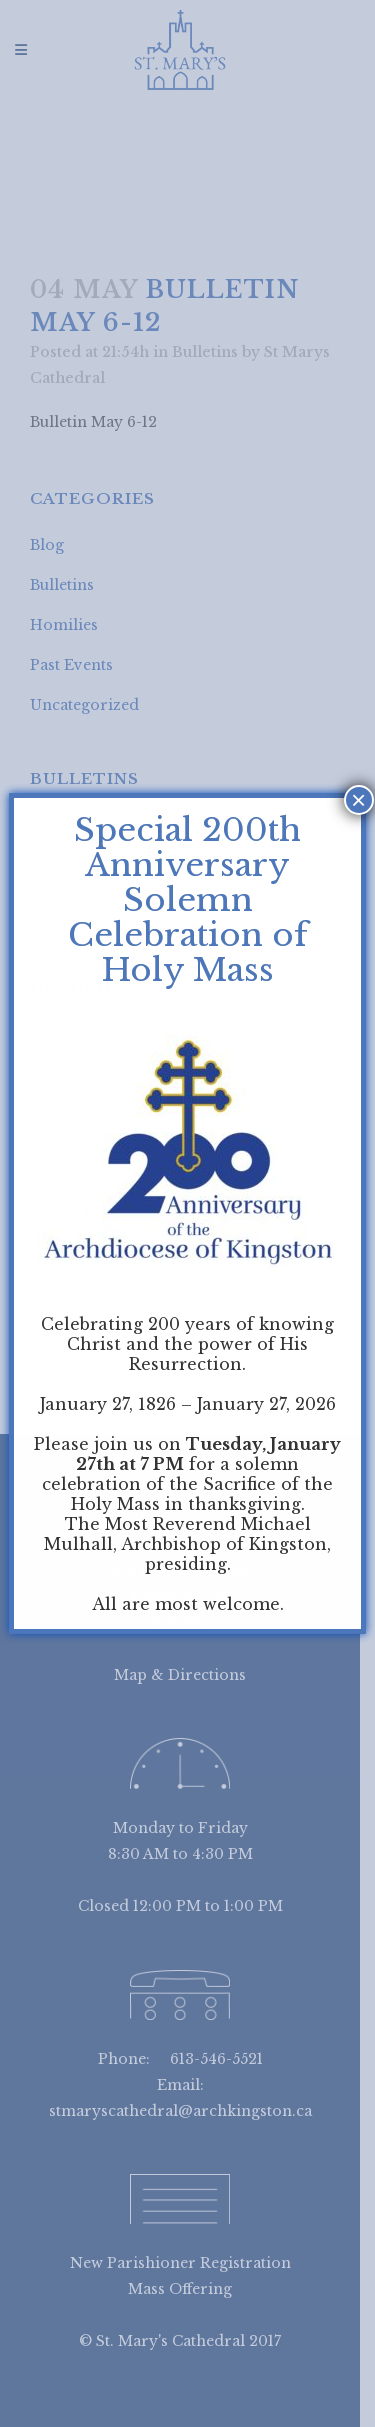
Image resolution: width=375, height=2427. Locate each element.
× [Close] (358, 800)
